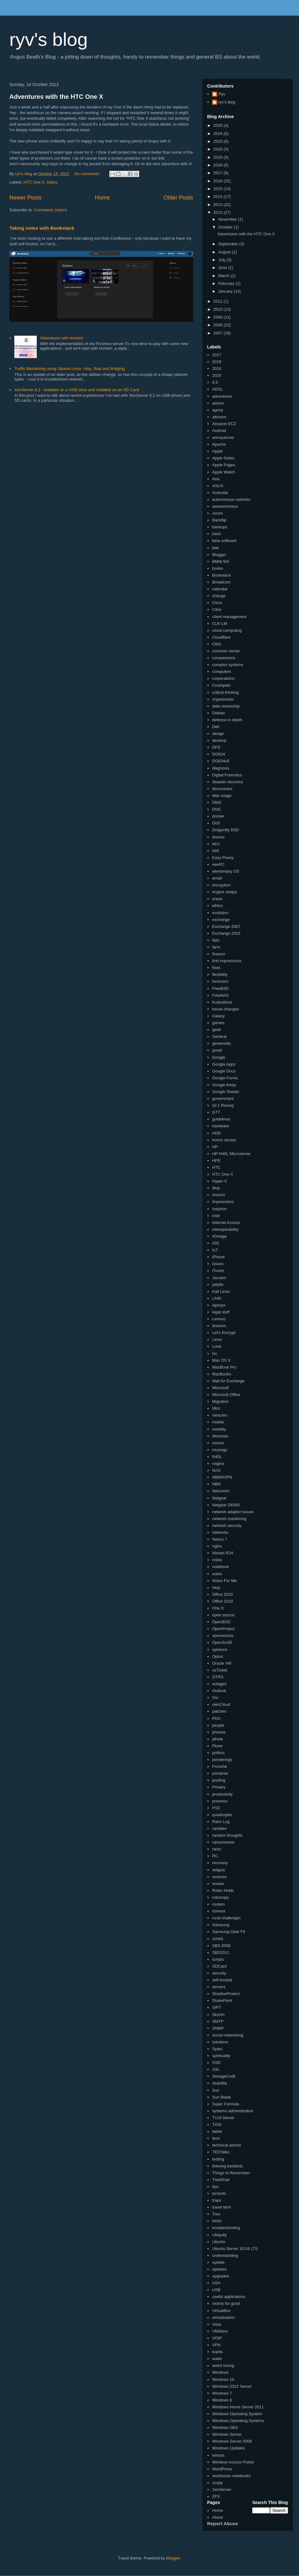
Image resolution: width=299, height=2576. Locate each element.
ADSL (217, 389)
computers (221, 671)
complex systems (227, 664)
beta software (224, 540)
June (223, 267)
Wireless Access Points (233, 2462)
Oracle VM (221, 1663)
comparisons (223, 657)
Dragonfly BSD (225, 829)
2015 (218, 188)
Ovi (215, 1697)
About (217, 2517)
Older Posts (178, 197)
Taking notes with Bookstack (41, 228)
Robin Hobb (223, 1890)
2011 (218, 301)
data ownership (226, 706)
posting (218, 1780)
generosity (221, 1043)
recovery (220, 1862)
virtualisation (223, 2317)
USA (216, 2283)
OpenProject (223, 1628)
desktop (219, 740)
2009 (218, 317)
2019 (218, 157)
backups (219, 527)
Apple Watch (223, 472)
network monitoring (229, 1518)
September (228, 244)
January (226, 291)
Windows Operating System (237, 2413)
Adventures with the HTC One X (56, 96)
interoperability (225, 1229)
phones (218, 1732)
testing (218, 2159)
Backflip (219, 520)
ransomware (223, 1842)
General (219, 1036)
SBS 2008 (221, 1945)
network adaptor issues (233, 1511)
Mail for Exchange (228, 1381)
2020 (218, 149)
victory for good (226, 2303)
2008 (218, 325)
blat (215, 547)
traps (216, 2200)
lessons (219, 1325)
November (228, 219)
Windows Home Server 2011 (237, 2407)
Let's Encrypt (223, 1332)
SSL (216, 2069)
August (225, 252)
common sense (226, 651)
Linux (217, 1339)
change (218, 595)
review (218, 1883)
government (223, 1098)
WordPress (222, 2469)
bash (216, 533)
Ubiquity (219, 2235)
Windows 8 (222, 2400)
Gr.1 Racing (223, 1105)
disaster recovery (227, 782)
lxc (214, 1353)
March (224, 275)
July (222, 259)
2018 (218, 165)
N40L (217, 1456)
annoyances (223, 437)
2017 (218, 172)
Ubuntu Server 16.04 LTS (235, 2248)
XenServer (221, 2489)
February (227, 283)
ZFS (216, 2496)
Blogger (219, 554)
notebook (220, 1566)
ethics (217, 905)
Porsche (219, 1766)
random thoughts (227, 1835)
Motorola (220, 1436)
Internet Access (226, 1222)
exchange (221, 919)
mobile (218, 1422)
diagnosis (220, 768)
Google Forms (225, 1078)
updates (219, 2269)
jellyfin (217, 1284)
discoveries (222, 788)
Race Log (221, 1821)
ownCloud (221, 1704)
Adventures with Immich (61, 338)
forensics (220, 981)
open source (223, 1615)
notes (217, 1573)
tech (216, 2138)
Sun (215, 2090)
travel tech (221, 2207)
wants (217, 2351)
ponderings (222, 1759)
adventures (222, 396)
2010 (218, 309)
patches (219, 1711)
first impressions (226, 960)
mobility (219, 1429)
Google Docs (223, 1071)
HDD (216, 1133)
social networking (227, 2035)
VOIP (217, 2338)
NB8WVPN (222, 1477)
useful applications (228, 2296)
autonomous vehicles (231, 499)
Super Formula (225, 2104)
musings (219, 1449)
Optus (52, 182)
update (218, 2262)
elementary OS (225, 871)
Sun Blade (221, 2097)
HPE (216, 1160)
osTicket (219, 1670)
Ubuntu (218, 2241)
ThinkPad (220, 2179)
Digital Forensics (227, 775)
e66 (215, 850)
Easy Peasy (223, 857)
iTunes (218, 1270)
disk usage (221, 795)
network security (226, 1525)
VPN (216, 2345)
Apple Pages (223, 465)
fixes (216, 967)
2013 (218, 204)
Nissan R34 (222, 1553)
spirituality (221, 2055)
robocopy (220, 1897)
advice (218, 403)
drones (218, 837)
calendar (220, 589)
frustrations (222, 1002)
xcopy (217, 2482)
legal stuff (220, 1312)
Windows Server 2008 (232, 2441)
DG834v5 (220, 761)
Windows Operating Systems (238, 2420)
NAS (216, 1470)
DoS (216, 823)
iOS (215, 1243)
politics (218, 1752)
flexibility (219, 974)
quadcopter (222, 1814)
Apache (219, 444)
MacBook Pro (224, 1367)
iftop (216, 1188)
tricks (216, 2221)
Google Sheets (225, 1091)
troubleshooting (226, 2227)
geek (216, 1029)
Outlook (219, 1690)
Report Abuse (222, 2523)
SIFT (216, 2007)
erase (217, 898)
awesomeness (225, 506)
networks (220, 1532)
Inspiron (219, 1208)
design (218, 733)
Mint (216, 1408)
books (217, 568)
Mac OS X (221, 1360)
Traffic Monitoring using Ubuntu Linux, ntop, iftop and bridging (69, 368)
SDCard (219, 1966)
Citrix (216, 609)
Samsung (220, 1924)
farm (216, 947)
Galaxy (218, 1016)
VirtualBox (221, 2310)
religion (218, 1870)
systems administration (232, 2110)
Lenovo (218, 1319)
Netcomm (221, 1491)
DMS (216, 802)
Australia (220, 492)
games (218, 1022)
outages (219, 1683)
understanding (225, 2255)
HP (215, 1146)
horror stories (224, 1140)
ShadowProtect (226, 1993)
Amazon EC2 (224, 423)
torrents (219, 2193)
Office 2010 (222, 1594)
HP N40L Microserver (231, 1153)
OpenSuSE (222, 1642)
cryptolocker (223, 699)
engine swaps (224, 892)
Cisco (217, 602)
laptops (218, 1305)
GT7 (216, 1112)
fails (215, 940)
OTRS (217, 1677)
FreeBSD (220, 988)
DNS (216, 809)
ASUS (217, 485)
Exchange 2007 (226, 926)
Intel (216, 1215)
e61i (216, 844)
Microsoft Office (226, 1394)
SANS (217, 1938)
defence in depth (227, 719)
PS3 (216, 1808)
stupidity (219, 2083)
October (226, 227)
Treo (216, 2214)
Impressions (223, 1201)
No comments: (88, 173)
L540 (216, 1298)
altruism (219, 417)
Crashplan (221, 685)
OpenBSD (221, 1621)
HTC (216, 1167)
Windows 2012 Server (232, 2386)
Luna (216, 1346)
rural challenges (226, 1918)
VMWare (220, 2331)
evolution (220, 912)
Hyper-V (219, 1181)
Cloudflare (221, 637)
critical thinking (225, 692)
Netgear (219, 1498)
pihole (217, 1739)
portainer (220, 1773)
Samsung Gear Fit (228, 1931)
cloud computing (227, 630)
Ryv (221, 94)
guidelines (221, 1119)
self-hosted (222, 1980)
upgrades (220, 2276)
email (217, 878)
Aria (215, 479)
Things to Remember (231, 2173)
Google (218, 1057)
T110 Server (223, 2117)
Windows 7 (222, 2393)
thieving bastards (227, 2166)
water (217, 2358)
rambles (219, 1828)
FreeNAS (220, 995)
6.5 (215, 382)
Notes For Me (224, 1580)
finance (218, 954)
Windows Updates (228, 2448)
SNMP (218, 2028)
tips (215, 2186)
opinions (219, 1649)
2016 (218, 181)
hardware (220, 1126)
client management (229, 616)
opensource (222, 1635)
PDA (216, 1718)
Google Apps (223, 1064)
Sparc (217, 2048)
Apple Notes (223, 458)
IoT (215, 1250)
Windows (220, 2372)
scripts (218, 1959)
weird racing (223, 2365)
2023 (218, 141)
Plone (217, 1746)
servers (218, 1986)
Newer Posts (25, 197)
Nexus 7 (219, 1539)
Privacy (218, 1787)
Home (102, 197)
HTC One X (34, 182)
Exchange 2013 (226, 933)
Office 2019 (222, 1601)
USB (216, 2289)
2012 (218, 212)
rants (216, 1849)
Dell (215, 726)
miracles (219, 1415)
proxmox (220, 1801)
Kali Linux (221, 1291)
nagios (218, 1463)
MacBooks (221, 1374)
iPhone (218, 1256)
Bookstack (221, 575)
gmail (217, 1050)
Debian (218, 713)
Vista (216, 2324)
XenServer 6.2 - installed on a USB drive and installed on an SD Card (76, 389)
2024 (218, 133)
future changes (225, 1009)
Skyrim (218, 2014)
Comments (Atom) (50, 210)
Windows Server (227, 2434)
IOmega (219, 1236)
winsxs (218, 2455)
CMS (216, 644)
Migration (220, 1401)
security (219, 1973)
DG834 (218, 754)
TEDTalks (221, 2152)
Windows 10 (223, 2379)
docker (218, 816)
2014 (218, 196)
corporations (223, 678)
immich (218, 1194)
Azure (217, 513)
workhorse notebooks (231, 2475)
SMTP (217, 2021)
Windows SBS (225, 2427)
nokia (217, 1559)
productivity (222, 1794)
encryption (221, 885)
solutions (220, 2042)
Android (219, 430)
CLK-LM (219, 623)
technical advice (226, 2145)
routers (218, 1904)
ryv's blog (48, 39)
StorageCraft (223, 2076)
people (218, 1725)
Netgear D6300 (226, 1505)
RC (215, 1856)
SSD (216, 2062)
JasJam (219, 1277)
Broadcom (221, 582)
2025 (218, 125)
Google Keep (224, 1084)
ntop (216, 1587)
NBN (216, 1484)
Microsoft (220, 1387)
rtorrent (218, 1911)
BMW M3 (220, 561)
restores (219, 1876)
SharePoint (222, 2000)
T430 (216, 2124)
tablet (217, 2131)
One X (218, 1608)
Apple (217, 451)
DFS (216, 747)
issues (218, 1263)
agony (217, 410)
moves (218, 1443)
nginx (217, 1546)
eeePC (218, 864)
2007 (218, 333)
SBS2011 (220, 1952)
